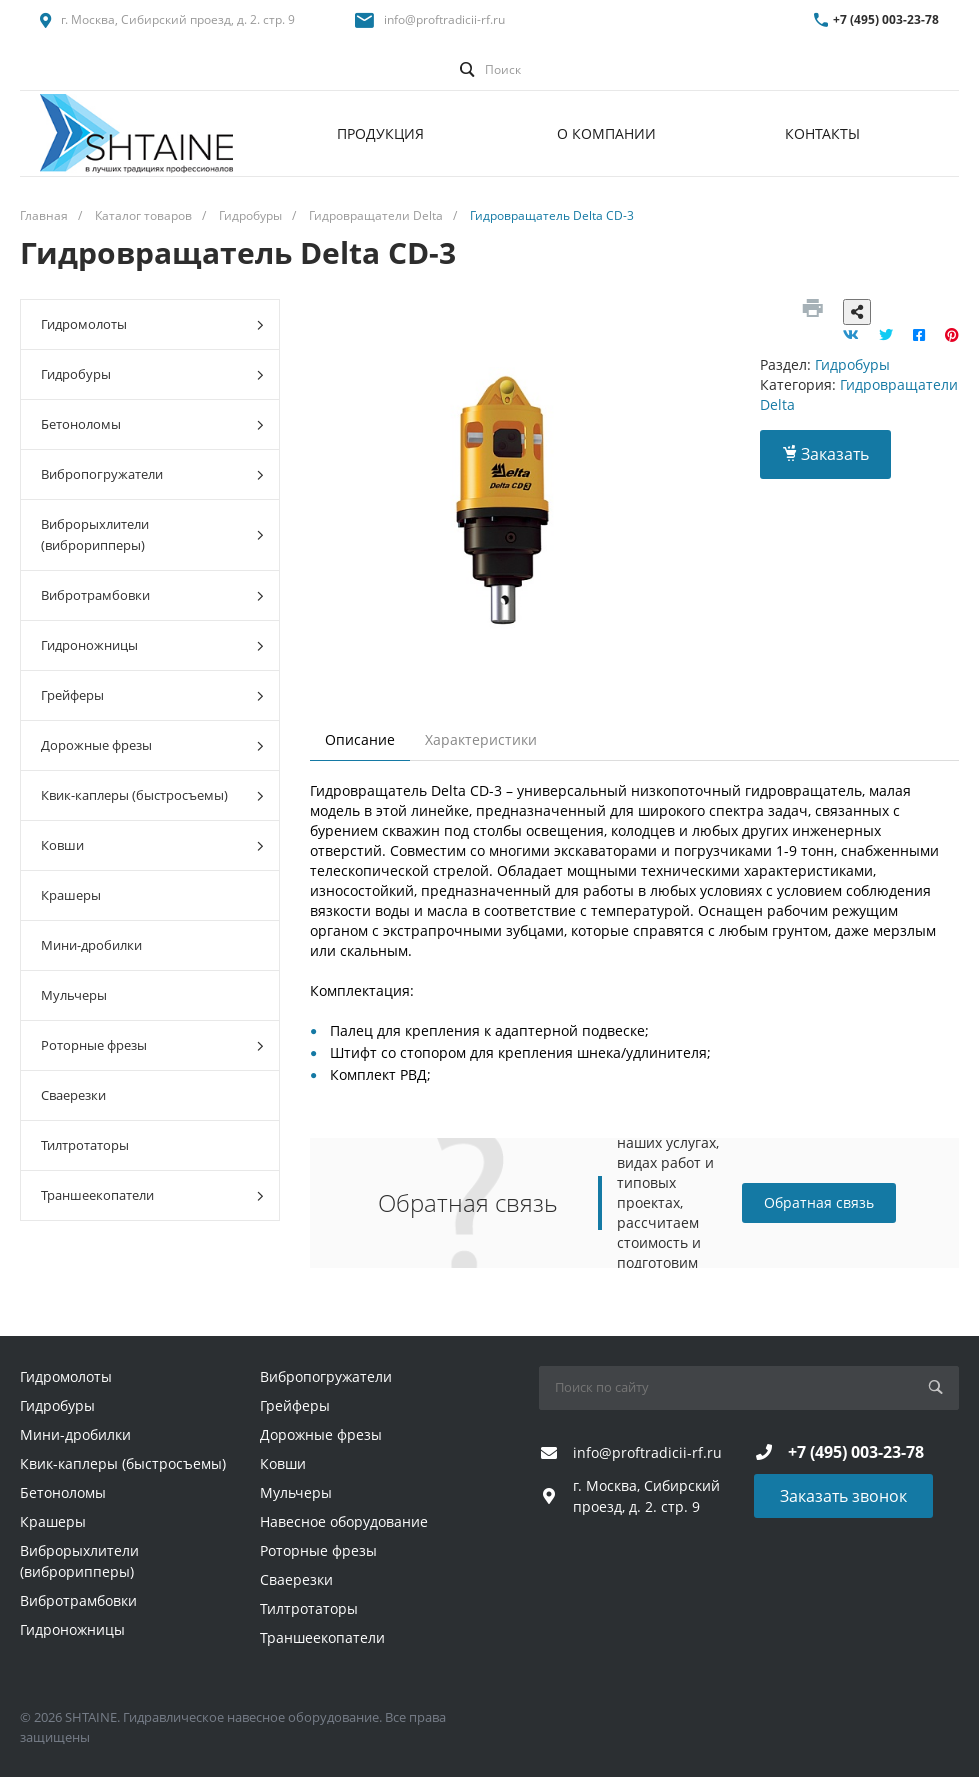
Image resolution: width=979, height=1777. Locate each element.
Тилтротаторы (85, 1145)
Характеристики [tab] (481, 739)
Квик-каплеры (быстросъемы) (152, 795)
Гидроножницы (152, 645)
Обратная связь (819, 1202)
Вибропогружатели (152, 474)
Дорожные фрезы (152, 745)
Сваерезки (73, 1095)
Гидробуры (152, 374)
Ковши (152, 845)
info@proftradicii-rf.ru (444, 19)
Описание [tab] (360, 739)
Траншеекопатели (152, 1195)
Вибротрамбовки (152, 595)
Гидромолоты (152, 324)
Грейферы (152, 695)
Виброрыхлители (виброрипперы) (152, 534)
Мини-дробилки (91, 945)
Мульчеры (74, 995)
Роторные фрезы (152, 1045)
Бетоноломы (152, 424)
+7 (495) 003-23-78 (886, 19)
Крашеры (71, 895)
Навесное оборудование (344, 1521)
